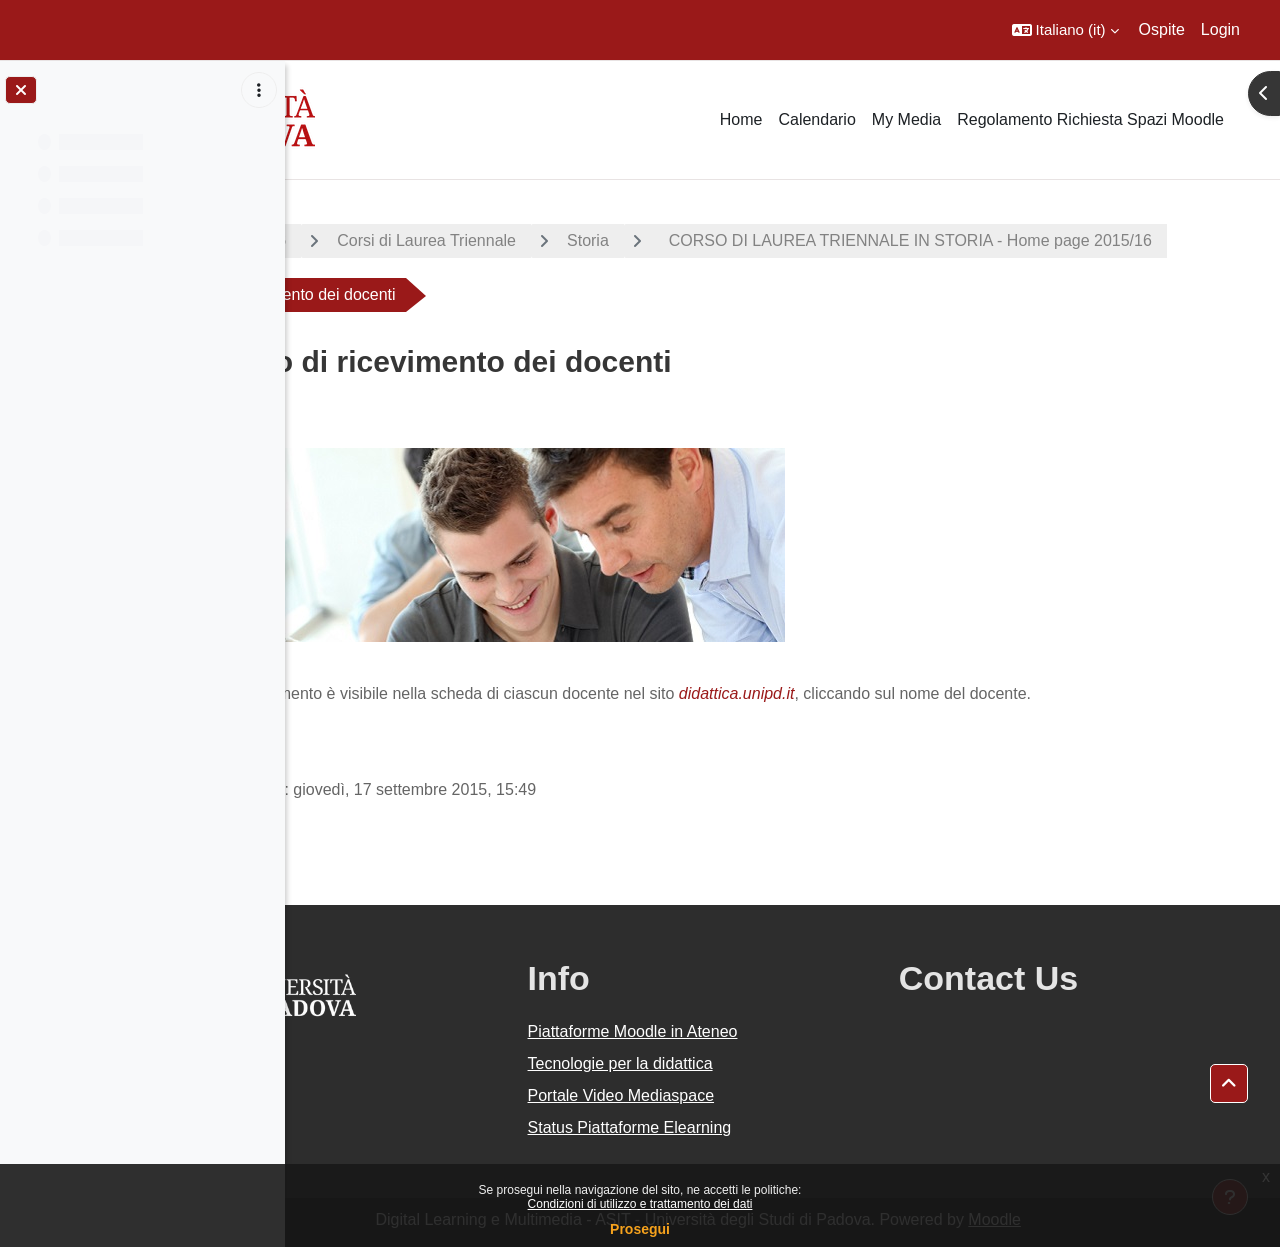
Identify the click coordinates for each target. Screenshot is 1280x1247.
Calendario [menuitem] (816, 119)
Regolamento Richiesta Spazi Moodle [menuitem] (1090, 119)
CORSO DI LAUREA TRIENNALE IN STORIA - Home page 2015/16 (590, 294)
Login (1220, 29)
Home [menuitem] (741, 119)
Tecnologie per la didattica (732, 1063)
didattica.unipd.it (894, 693)
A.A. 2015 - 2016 (383, 240)
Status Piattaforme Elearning (742, 1127)
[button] (1065, 30)
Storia (745, 240)
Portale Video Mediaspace (733, 1095)
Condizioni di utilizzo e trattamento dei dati (640, 1204)
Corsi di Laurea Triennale (583, 240)
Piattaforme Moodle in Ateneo (745, 1031)
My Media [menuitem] (906, 119)
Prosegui (640, 1229)
